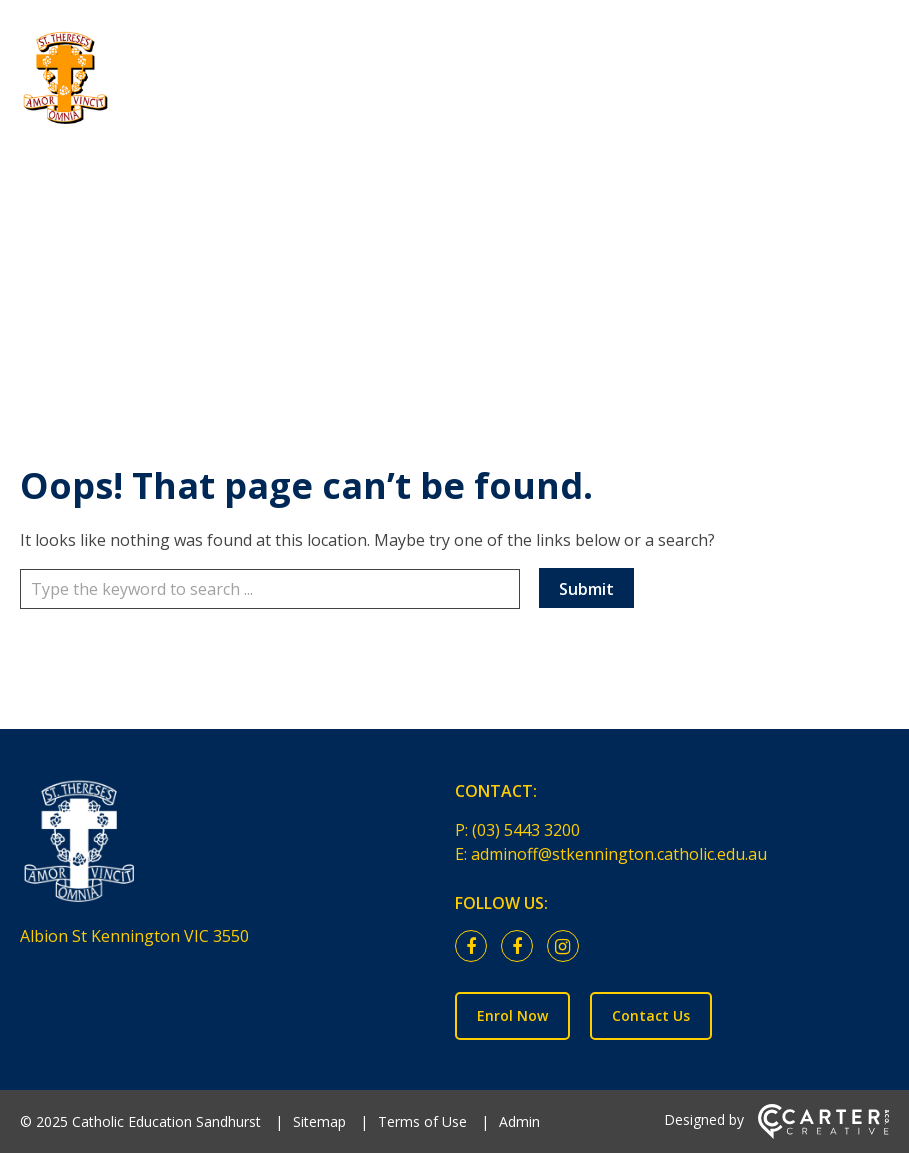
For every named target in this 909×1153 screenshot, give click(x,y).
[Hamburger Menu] (879, 49)
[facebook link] (476, 947)
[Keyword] (270, 589)
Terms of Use (422, 1121)
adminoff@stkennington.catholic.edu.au (619, 854)
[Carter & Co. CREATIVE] (823, 1133)
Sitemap (319, 1121)
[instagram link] (568, 947)
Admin (519, 1121)
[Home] (225, 846)
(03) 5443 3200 (526, 830)
